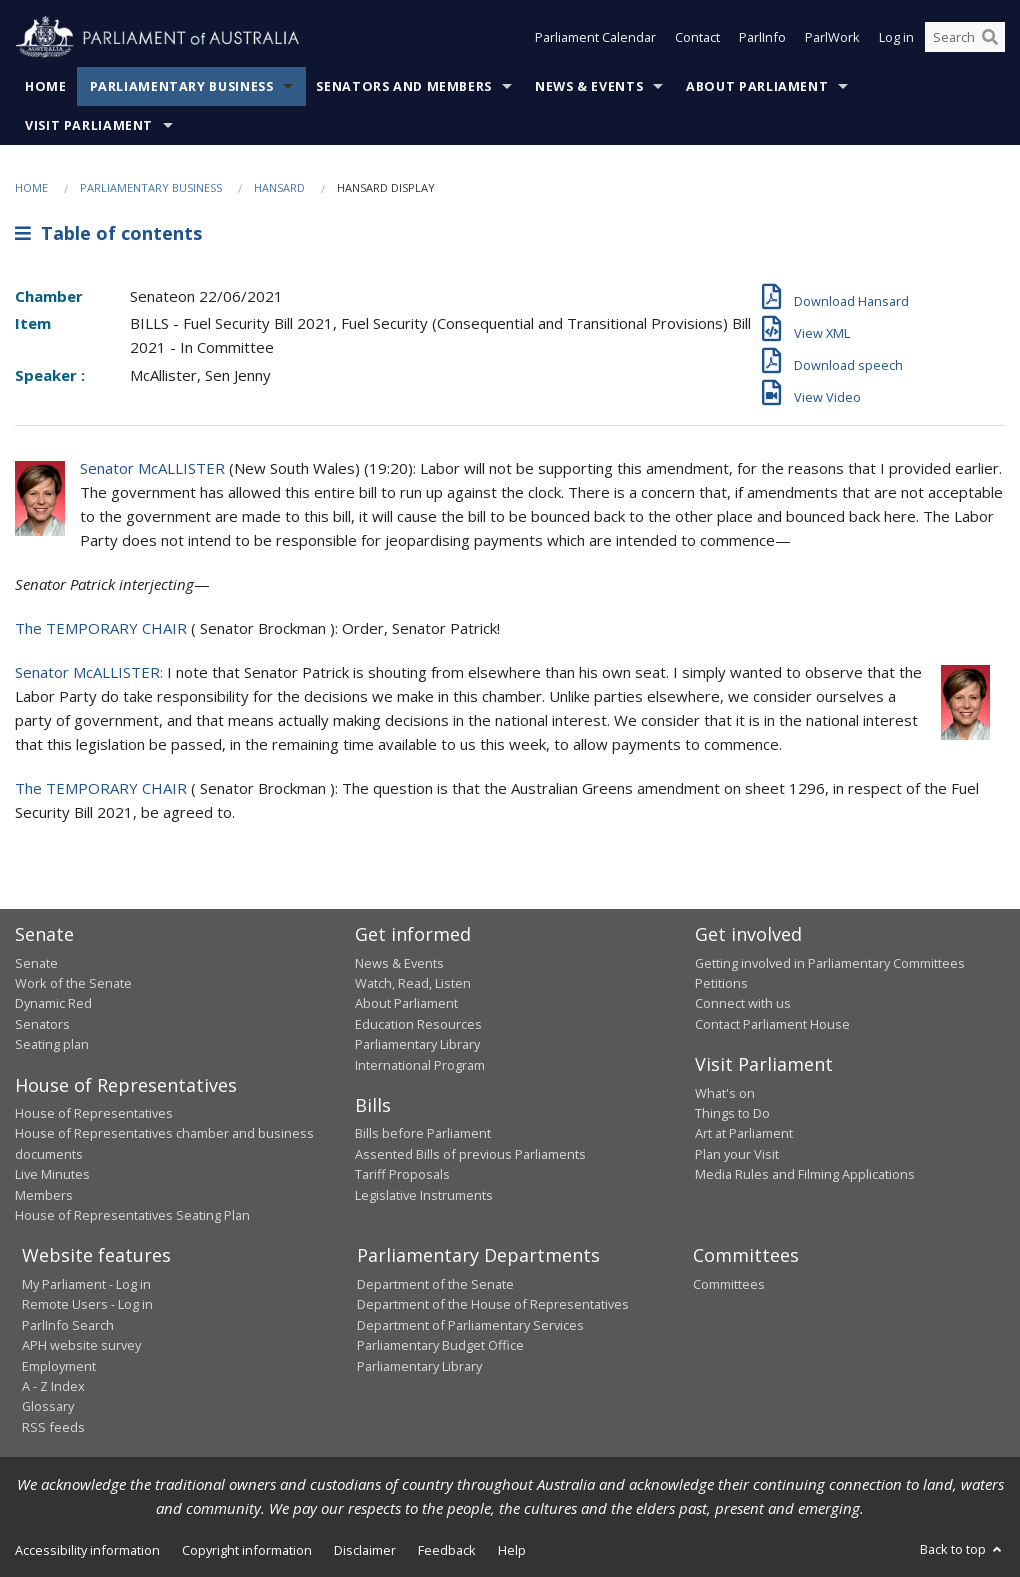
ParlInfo (762, 38)
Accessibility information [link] (87, 1550)
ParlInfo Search (68, 1325)
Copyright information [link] (247, 1550)
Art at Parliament (744, 1133)
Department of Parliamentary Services (470, 1325)
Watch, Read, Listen (413, 983)
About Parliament (757, 86)
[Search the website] (965, 38)
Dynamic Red (53, 1003)
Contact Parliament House (772, 1024)
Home (46, 86)
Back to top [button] (962, 1549)
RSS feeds (53, 1427)
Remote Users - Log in (87, 1304)
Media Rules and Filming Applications (805, 1174)
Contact (697, 38)
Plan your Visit (737, 1154)
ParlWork (832, 38)
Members (44, 1195)
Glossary (48, 1406)
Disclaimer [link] (365, 1550)
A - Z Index (53, 1386)
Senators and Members (404, 86)
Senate (36, 963)
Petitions (721, 983)
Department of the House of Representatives (493, 1304)
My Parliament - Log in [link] (86, 1284)
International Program (420, 1065)
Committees (729, 1284)
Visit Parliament (89, 125)
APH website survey (81, 1345)
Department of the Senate (435, 1284)
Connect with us (743, 1003)
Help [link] (512, 1550)
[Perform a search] (990, 38)
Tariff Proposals (402, 1174)
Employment (59, 1366)
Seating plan (52, 1044)
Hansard (279, 187)
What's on (725, 1093)
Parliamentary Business (182, 86)
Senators (42, 1024)
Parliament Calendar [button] (595, 38)
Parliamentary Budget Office (440, 1345)
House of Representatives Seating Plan (132, 1215)
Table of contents (108, 233)
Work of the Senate (73, 983)
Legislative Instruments (424, 1195)
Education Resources (418, 1024)
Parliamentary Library (417, 1044)
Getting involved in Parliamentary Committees (830, 963)
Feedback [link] (447, 1550)
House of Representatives (94, 1113)
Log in (896, 38)
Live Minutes (52, 1174)
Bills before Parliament (423, 1133)
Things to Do (732, 1113)
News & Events (589, 86)
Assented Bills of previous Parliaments (470, 1154)
